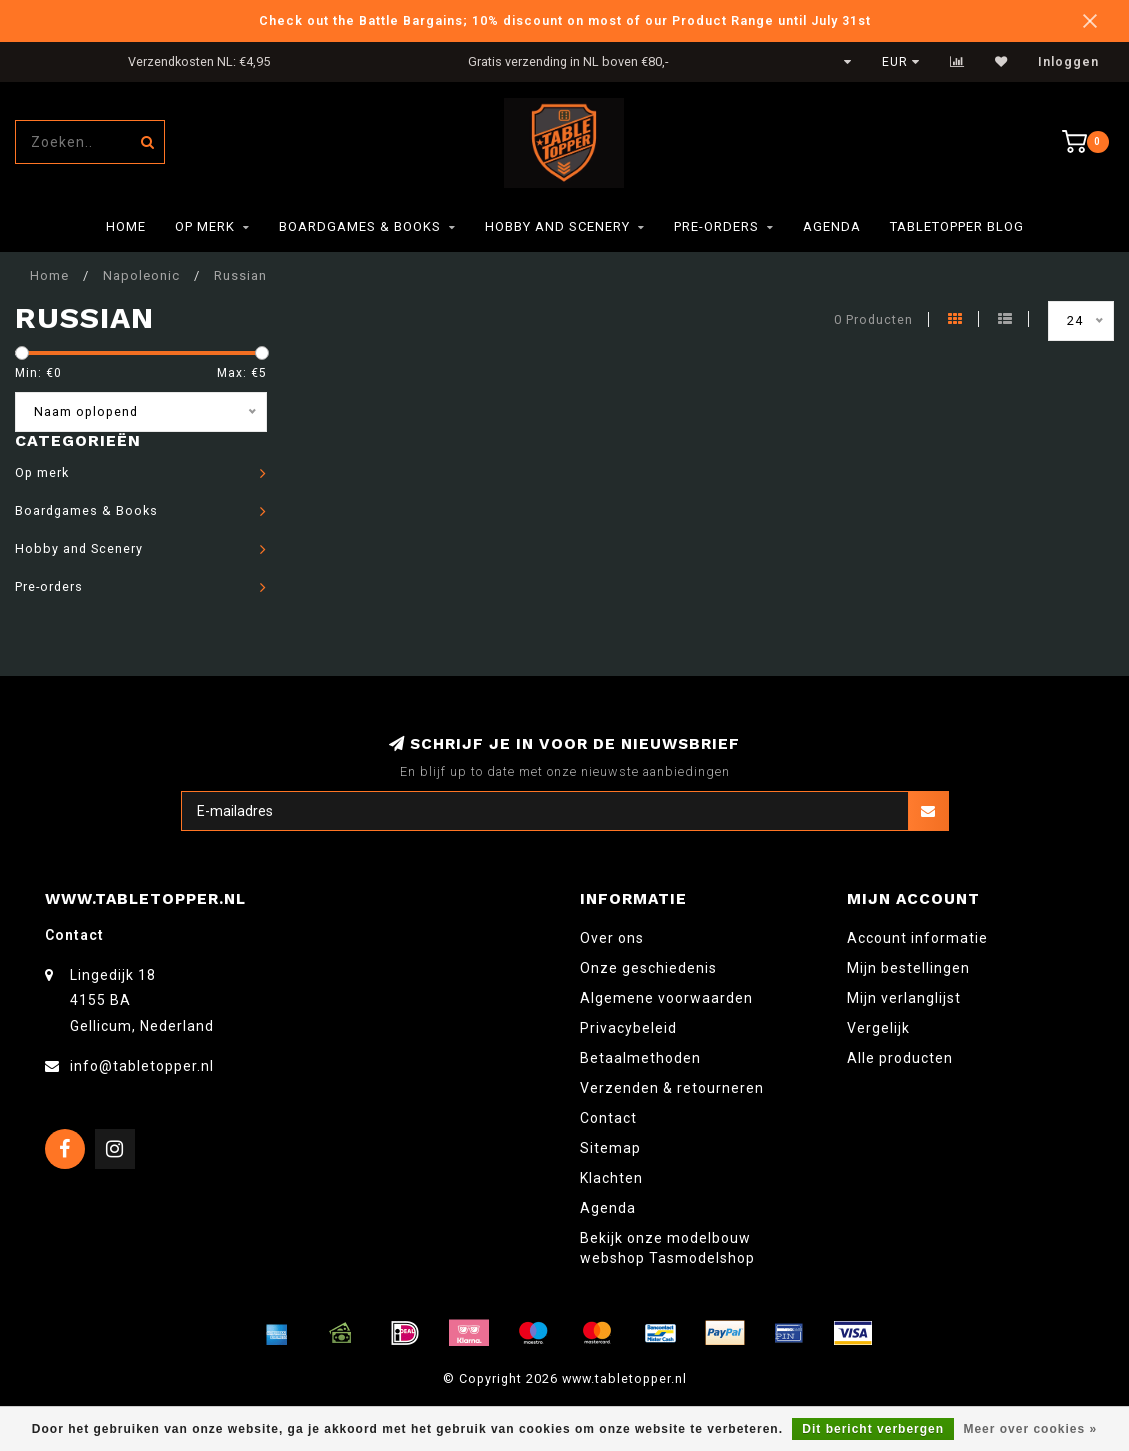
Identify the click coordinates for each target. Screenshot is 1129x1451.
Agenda (832, 226)
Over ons (612, 938)
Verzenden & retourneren (672, 1088)
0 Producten (873, 319)
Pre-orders (716, 226)
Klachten (611, 1178)
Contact (608, 1118)
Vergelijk (878, 1028)
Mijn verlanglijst (904, 998)
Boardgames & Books (360, 226)
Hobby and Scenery (557, 226)
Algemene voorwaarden (666, 998)
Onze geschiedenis (648, 968)
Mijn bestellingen (908, 968)
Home (126, 226)
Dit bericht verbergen (873, 1429)
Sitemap (610, 1148)
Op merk (205, 226)
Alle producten (900, 1058)
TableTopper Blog (957, 226)
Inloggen (1068, 62)
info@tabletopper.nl (142, 1066)
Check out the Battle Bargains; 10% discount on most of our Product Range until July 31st (565, 20)
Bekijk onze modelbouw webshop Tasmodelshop (667, 1248)
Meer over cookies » (1030, 1429)
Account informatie (917, 938)
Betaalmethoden (640, 1058)
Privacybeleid (628, 1028)
